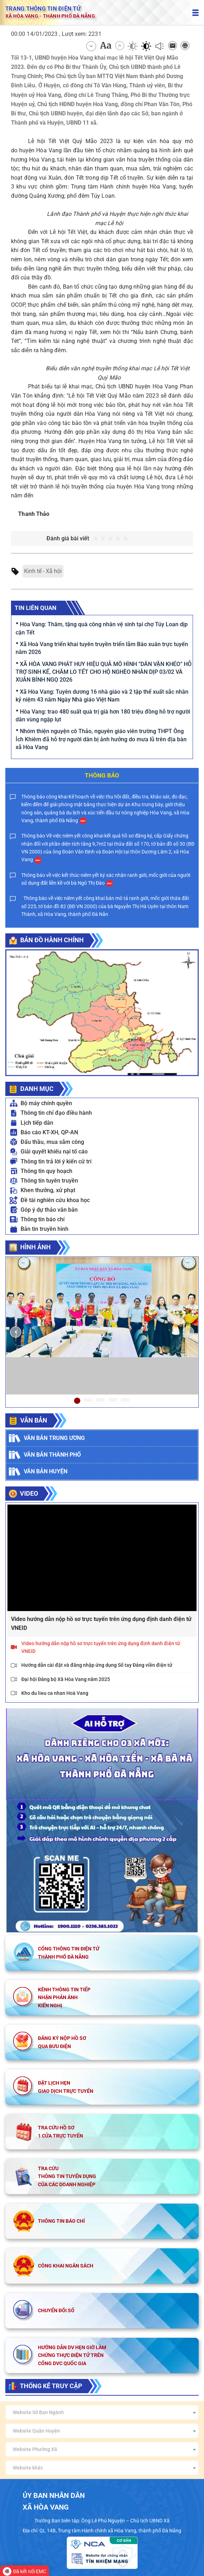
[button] (15, 1332)
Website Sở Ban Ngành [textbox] (38, 2412)
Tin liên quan (35, 607)
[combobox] (102, 2412)
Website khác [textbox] (28, 2468)
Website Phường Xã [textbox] (35, 2449)
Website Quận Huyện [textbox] (36, 2431)
